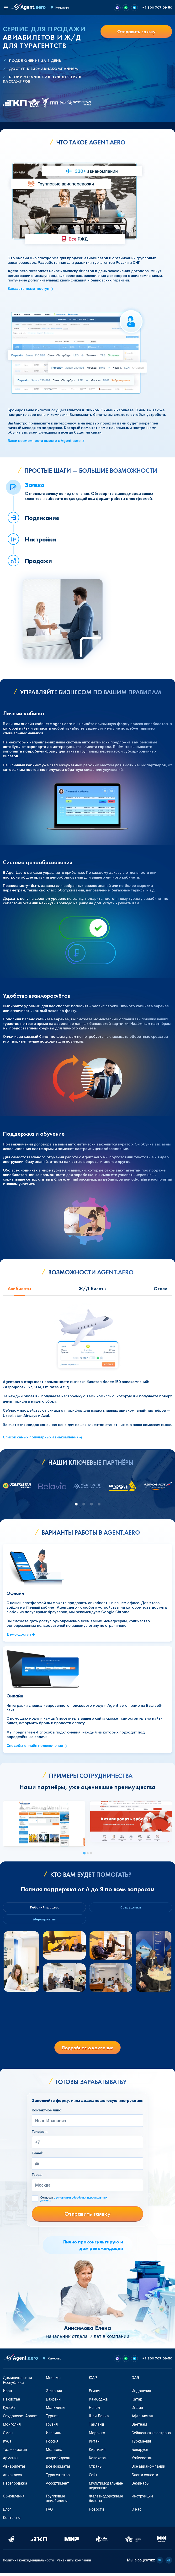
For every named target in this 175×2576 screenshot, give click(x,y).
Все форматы (58, 2469)
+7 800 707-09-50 (157, 8)
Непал (94, 2410)
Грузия (52, 2427)
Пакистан (11, 2402)
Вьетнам (139, 2427)
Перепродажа (15, 2486)
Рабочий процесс (43, 1908)
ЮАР (93, 2380)
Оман (8, 2435)
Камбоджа (98, 2402)
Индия (137, 2410)
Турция (52, 2419)
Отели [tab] (160, 1288)
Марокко (97, 2435)
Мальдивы (55, 2410)
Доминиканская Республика (17, 2382)
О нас (136, 2512)
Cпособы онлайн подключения (36, 1745)
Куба (7, 2444)
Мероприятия (43, 1921)
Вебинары (140, 2486)
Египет (95, 2393)
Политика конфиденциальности (28, 2563)
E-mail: (37, 2156)
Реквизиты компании (74, 2563)
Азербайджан (58, 2461)
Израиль (53, 2435)
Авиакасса (12, 2477)
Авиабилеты (14, 2469)
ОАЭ (135, 2380)
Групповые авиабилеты (57, 2501)
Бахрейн (53, 2402)
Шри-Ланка (99, 2419)
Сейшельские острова (151, 2435)
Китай (94, 2444)
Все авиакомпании (148, 2469)
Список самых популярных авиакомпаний (42, 1437)
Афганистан (142, 2419)
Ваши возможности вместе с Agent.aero (46, 441)
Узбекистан (142, 2461)
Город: (37, 2177)
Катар (137, 2402)
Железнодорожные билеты (106, 2501)
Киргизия (97, 2452)
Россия (52, 2444)
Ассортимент (57, 2486)
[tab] (96, 493)
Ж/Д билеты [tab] (92, 1288)
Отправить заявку (136, 31)
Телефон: (40, 2134)
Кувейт (9, 2410)
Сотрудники (132, 1908)
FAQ (49, 2512)
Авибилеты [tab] (19, 1288)
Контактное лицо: (47, 2113)
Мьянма (53, 2380)
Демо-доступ (20, 1634)
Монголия (12, 2427)
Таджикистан (15, 2452)
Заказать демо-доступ (30, 288)
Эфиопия (54, 2393)
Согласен (73, 2202)
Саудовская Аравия (20, 2419)
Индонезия (141, 2393)
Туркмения (141, 2444)
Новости (96, 2512)
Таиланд (96, 2427)
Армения (11, 2461)
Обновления (14, 2499)
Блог (7, 2512)
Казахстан (98, 2461)
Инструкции (142, 2499)
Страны (95, 2469)
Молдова (54, 2452)
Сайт (93, 2477)
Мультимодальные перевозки (106, 2488)
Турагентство (58, 2477)
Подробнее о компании (87, 2050)
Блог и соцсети (145, 2477)
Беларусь (140, 2452)
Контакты (12, 2520)
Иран (7, 2393)
